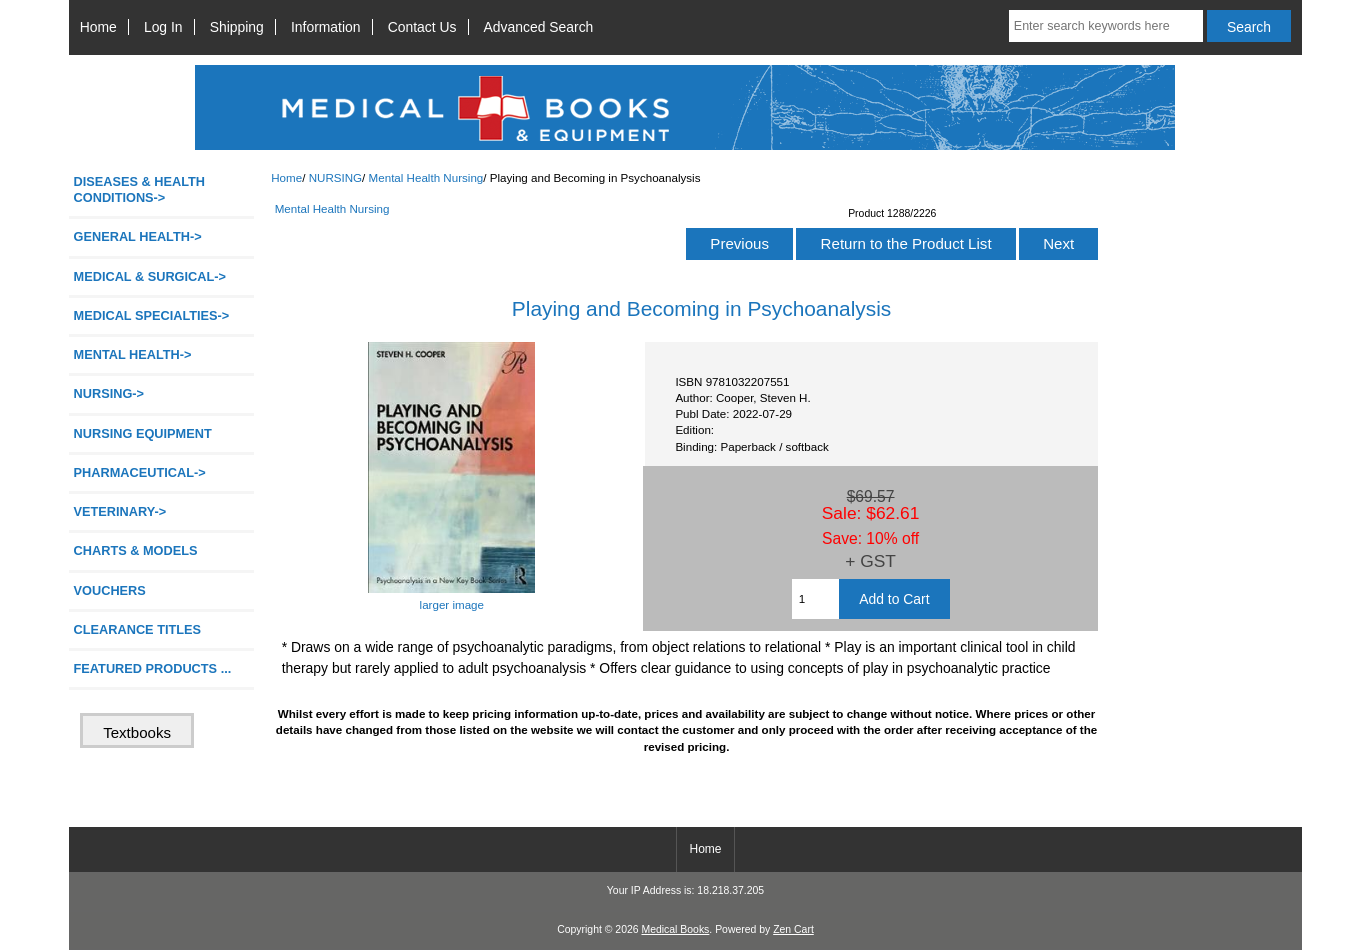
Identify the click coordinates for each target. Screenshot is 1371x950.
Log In (163, 27)
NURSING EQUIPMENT (143, 433)
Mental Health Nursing (426, 177)
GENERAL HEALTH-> (138, 236)
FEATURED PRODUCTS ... (153, 668)
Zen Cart (793, 929)
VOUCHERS (110, 590)
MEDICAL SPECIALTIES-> (152, 315)
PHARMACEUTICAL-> (140, 472)
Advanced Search (539, 27)
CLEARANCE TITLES (138, 629)
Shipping (237, 27)
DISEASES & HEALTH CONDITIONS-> (140, 189)
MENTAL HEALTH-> (133, 354)
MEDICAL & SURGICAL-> (150, 276)
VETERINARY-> (120, 511)
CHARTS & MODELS (136, 550)
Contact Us (422, 27)
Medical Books (675, 929)
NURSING (335, 177)
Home (98, 27)
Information (326, 27)
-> (109, 393)
